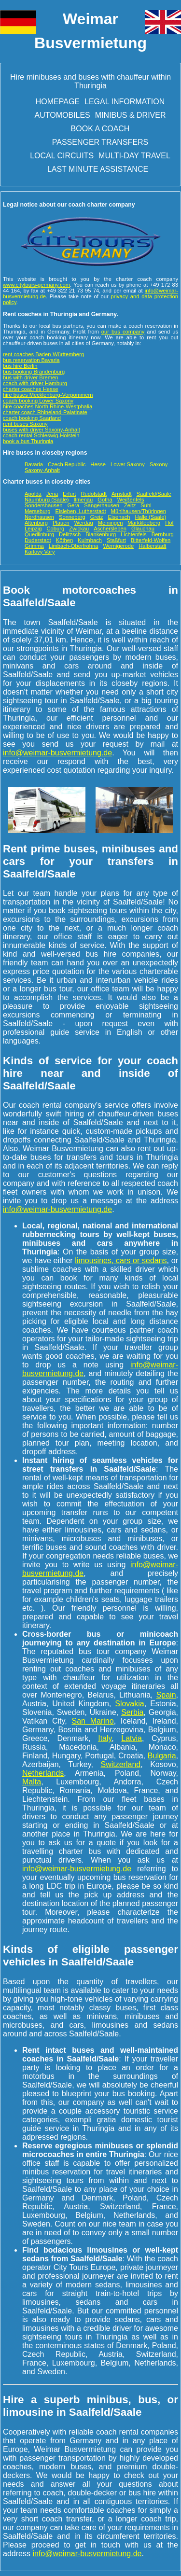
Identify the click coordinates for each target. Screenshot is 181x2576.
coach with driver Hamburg (35, 383)
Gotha (104, 499)
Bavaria (34, 464)
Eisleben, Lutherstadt (80, 511)
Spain (166, 1695)
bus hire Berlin (20, 366)
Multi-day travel (134, 156)
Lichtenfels (134, 534)
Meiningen (110, 523)
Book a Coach (100, 129)
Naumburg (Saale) (47, 499)
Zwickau (79, 528)
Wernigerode (118, 546)
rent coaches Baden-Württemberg (43, 354)
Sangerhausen (101, 505)
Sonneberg (72, 517)
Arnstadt (121, 494)
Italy (104, 1738)
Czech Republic (66, 464)
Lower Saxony (128, 464)
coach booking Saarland (32, 418)
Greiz (96, 517)
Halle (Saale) (150, 517)
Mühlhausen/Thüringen (138, 511)
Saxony (158, 464)
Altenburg (36, 523)
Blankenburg (100, 534)
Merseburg (37, 511)
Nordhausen (39, 517)
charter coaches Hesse (30, 389)
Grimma (34, 546)
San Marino (93, 1721)
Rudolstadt (94, 494)
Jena (52, 494)
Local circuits (62, 156)
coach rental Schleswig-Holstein (41, 435)
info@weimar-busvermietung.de (57, 753)
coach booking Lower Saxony (38, 401)
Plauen (61, 523)
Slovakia (129, 1703)
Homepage (58, 101)
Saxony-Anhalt (42, 470)
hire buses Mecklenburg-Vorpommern (48, 395)
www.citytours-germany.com (36, 285)
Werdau (83, 523)
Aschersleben (110, 528)
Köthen (64, 540)
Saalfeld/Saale (154, 494)
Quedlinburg (39, 534)
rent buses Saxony (25, 424)
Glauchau (142, 528)
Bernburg (163, 534)
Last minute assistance (97, 169)
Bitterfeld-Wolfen (151, 540)
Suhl (145, 505)
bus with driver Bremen (30, 377)
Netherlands (43, 1773)
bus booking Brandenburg (34, 372)
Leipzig (33, 528)
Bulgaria (162, 1756)
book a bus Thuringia (28, 441)
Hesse (98, 464)
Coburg (55, 528)
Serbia (132, 1712)
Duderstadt (38, 540)
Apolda (33, 494)
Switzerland (120, 1764)
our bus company (123, 331)
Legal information (124, 101)
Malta (31, 1782)
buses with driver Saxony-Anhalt (41, 429)
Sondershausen (43, 505)
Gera (73, 505)
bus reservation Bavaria (31, 360)
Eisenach (119, 517)
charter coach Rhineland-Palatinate (45, 412)
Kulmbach (90, 540)
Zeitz (130, 505)
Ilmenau (83, 499)
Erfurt (69, 494)
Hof (169, 523)
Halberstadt (152, 546)
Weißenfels (130, 499)
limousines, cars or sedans (121, 1260)
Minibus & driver (130, 115)
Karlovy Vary (40, 552)
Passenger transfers (100, 142)
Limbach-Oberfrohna (73, 546)
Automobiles (62, 115)
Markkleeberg (143, 523)
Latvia (131, 1738)
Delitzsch (70, 534)
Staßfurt (116, 540)
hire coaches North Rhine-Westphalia (47, 406)
